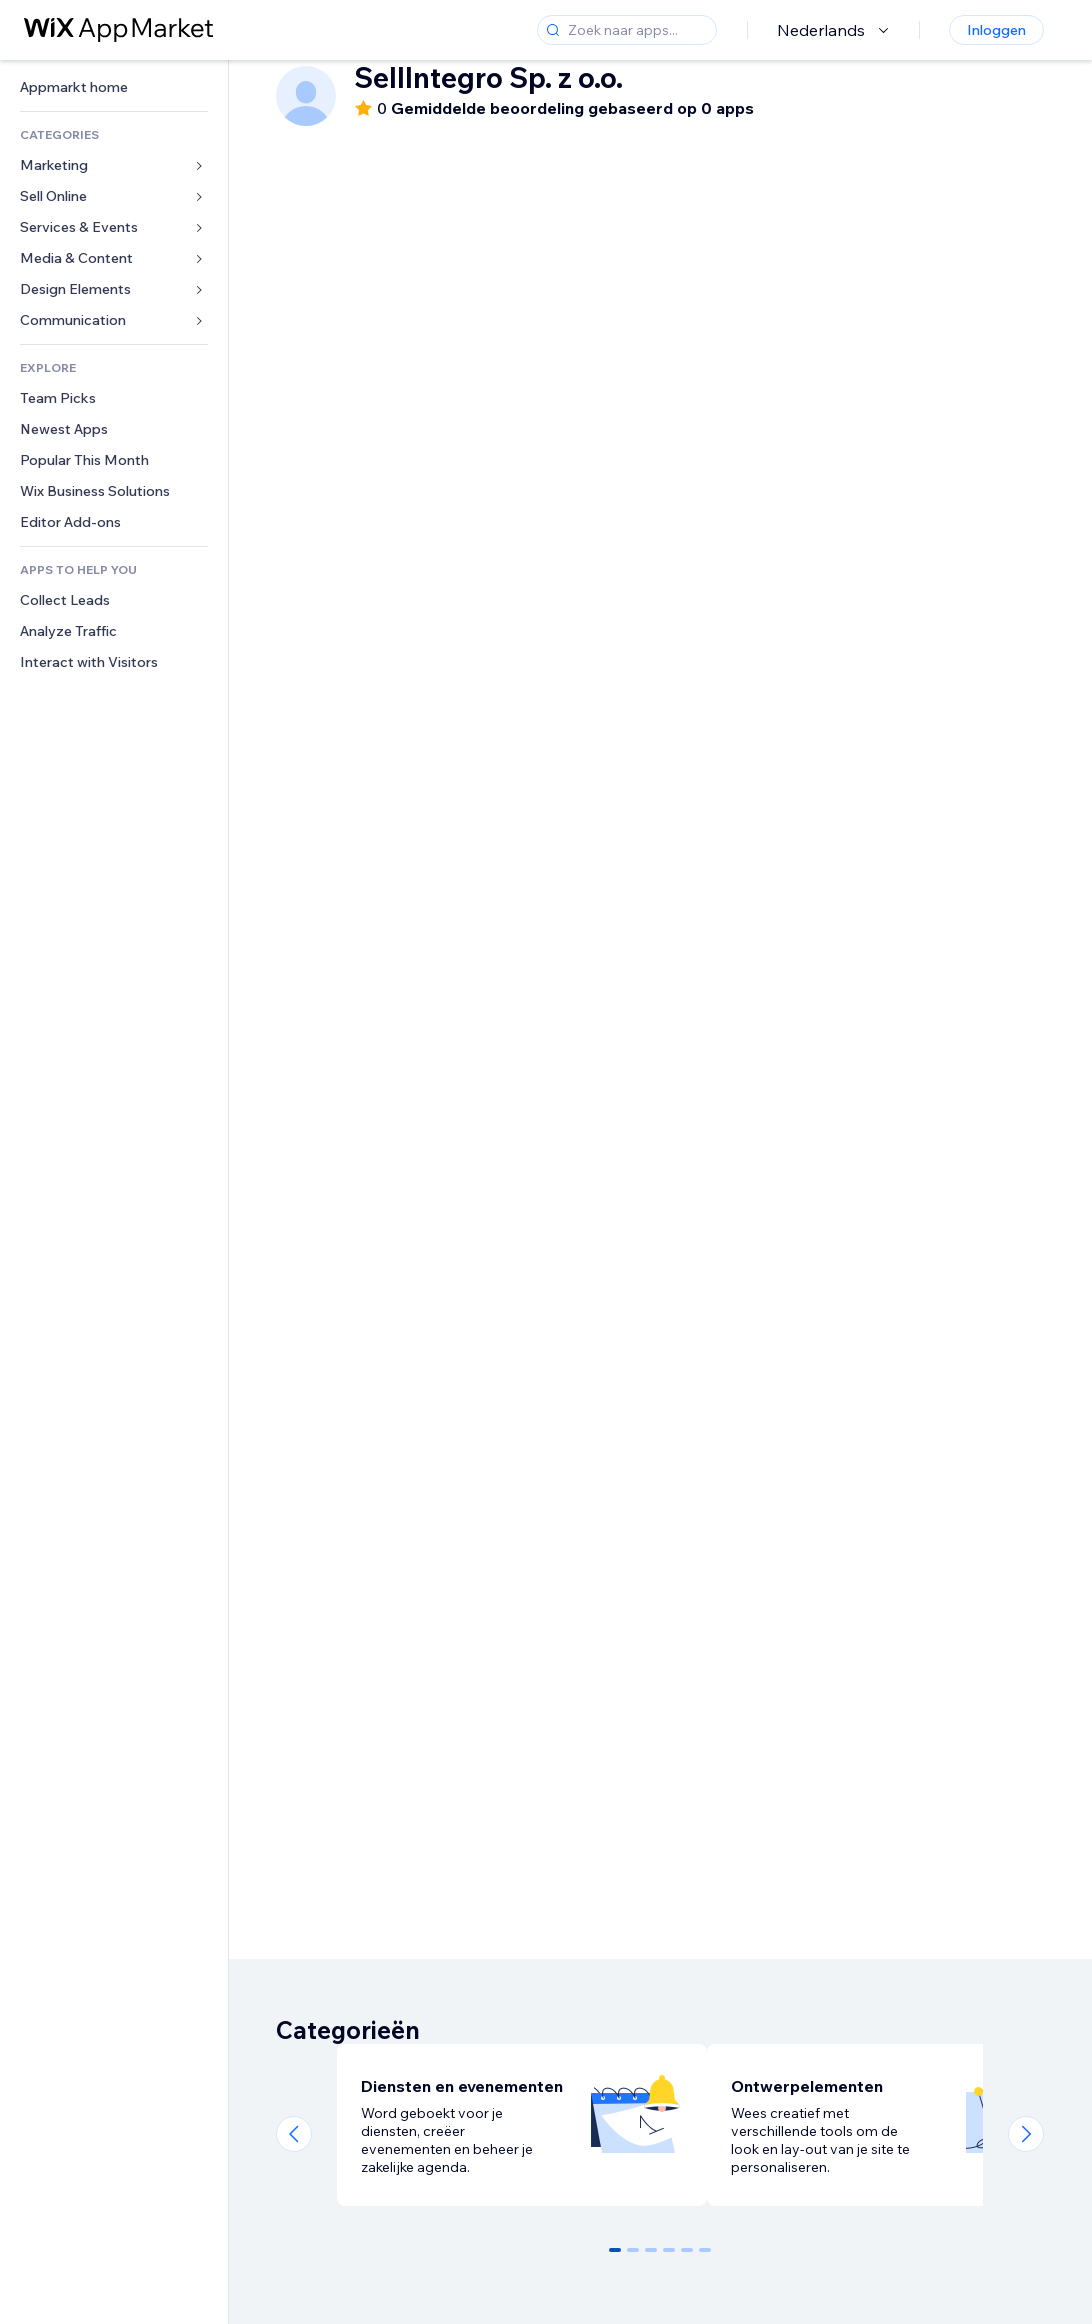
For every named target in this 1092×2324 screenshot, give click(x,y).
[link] (114, 87)
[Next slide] (1026, 2134)
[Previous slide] (294, 2134)
